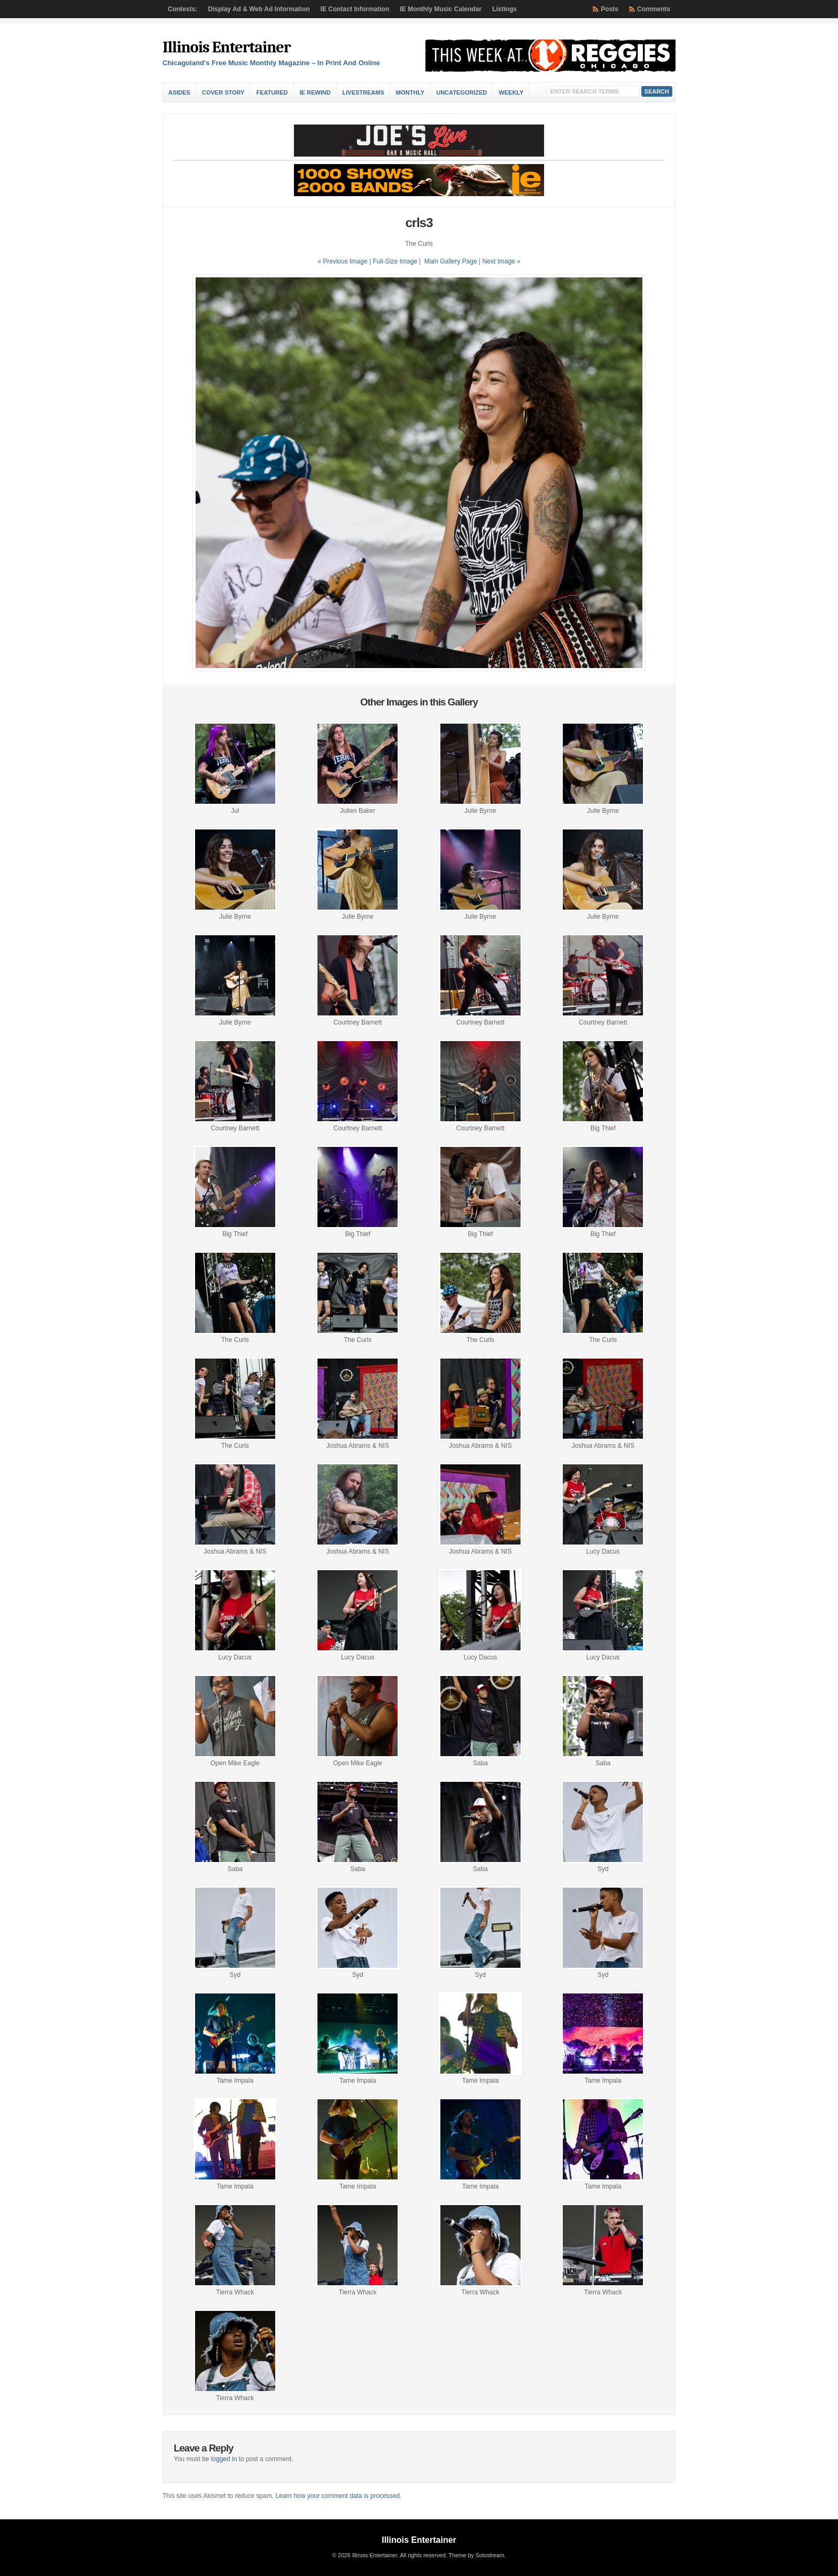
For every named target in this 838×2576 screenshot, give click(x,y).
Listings (504, 9)
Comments (653, 9)
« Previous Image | (345, 261)
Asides (179, 92)
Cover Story (223, 92)
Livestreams (363, 92)
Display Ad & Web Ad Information (258, 9)
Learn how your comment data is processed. (338, 2496)
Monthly (410, 92)
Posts (609, 9)
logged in (224, 2459)
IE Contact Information (355, 9)
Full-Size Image (395, 261)
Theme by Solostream (476, 2555)
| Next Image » (500, 261)
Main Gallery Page (450, 261)
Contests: (182, 9)
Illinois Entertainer (226, 47)
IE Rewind (315, 92)
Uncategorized (461, 92)
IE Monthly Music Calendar (441, 9)
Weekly (511, 92)
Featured (272, 92)
